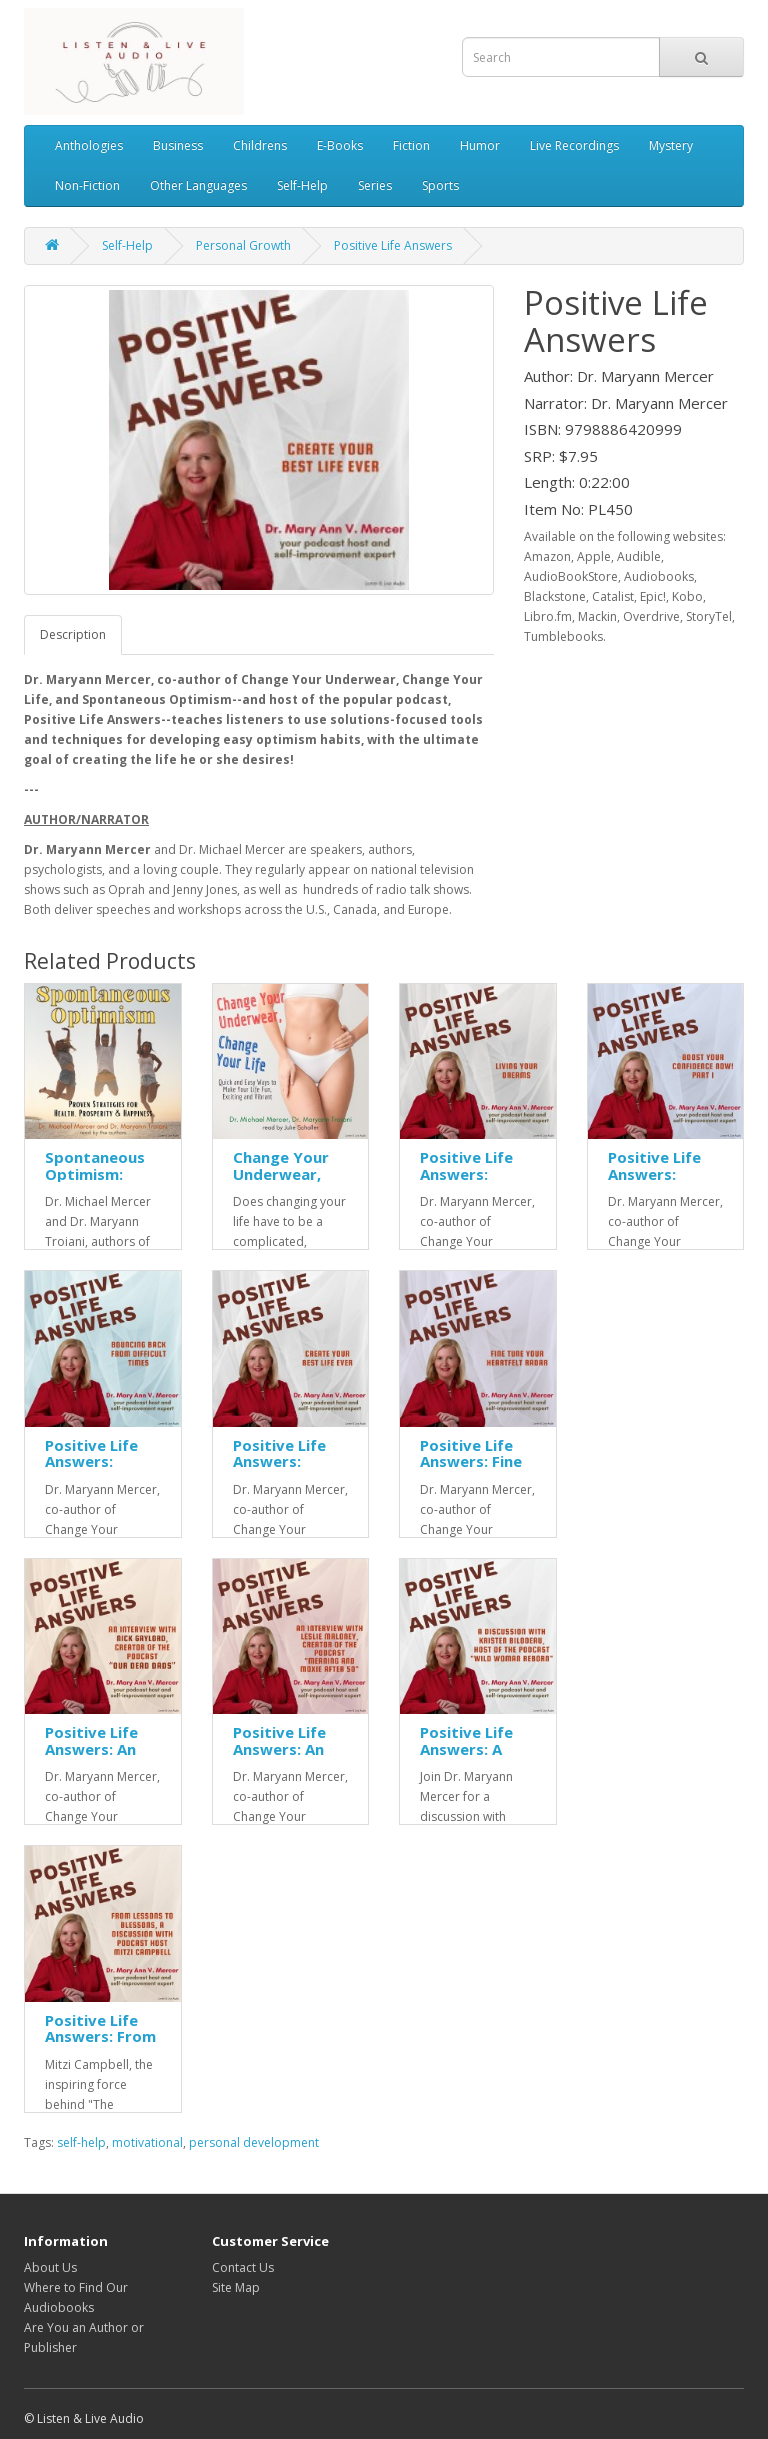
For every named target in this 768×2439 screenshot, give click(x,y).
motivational (147, 2142)
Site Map (236, 2287)
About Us (50, 2267)
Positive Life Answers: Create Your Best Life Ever (285, 1470)
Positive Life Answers (393, 245)
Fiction (411, 145)
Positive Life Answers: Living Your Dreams (466, 1182)
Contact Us (243, 2267)
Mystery (671, 145)
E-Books (340, 145)
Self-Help (302, 185)
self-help (81, 2142)
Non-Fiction (87, 185)
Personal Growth (243, 245)
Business (178, 145)
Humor (480, 145)
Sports (440, 185)
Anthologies (89, 145)
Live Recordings (574, 145)
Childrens (260, 145)
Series (375, 185)
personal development (254, 2142)
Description (73, 634)
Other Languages (198, 185)
